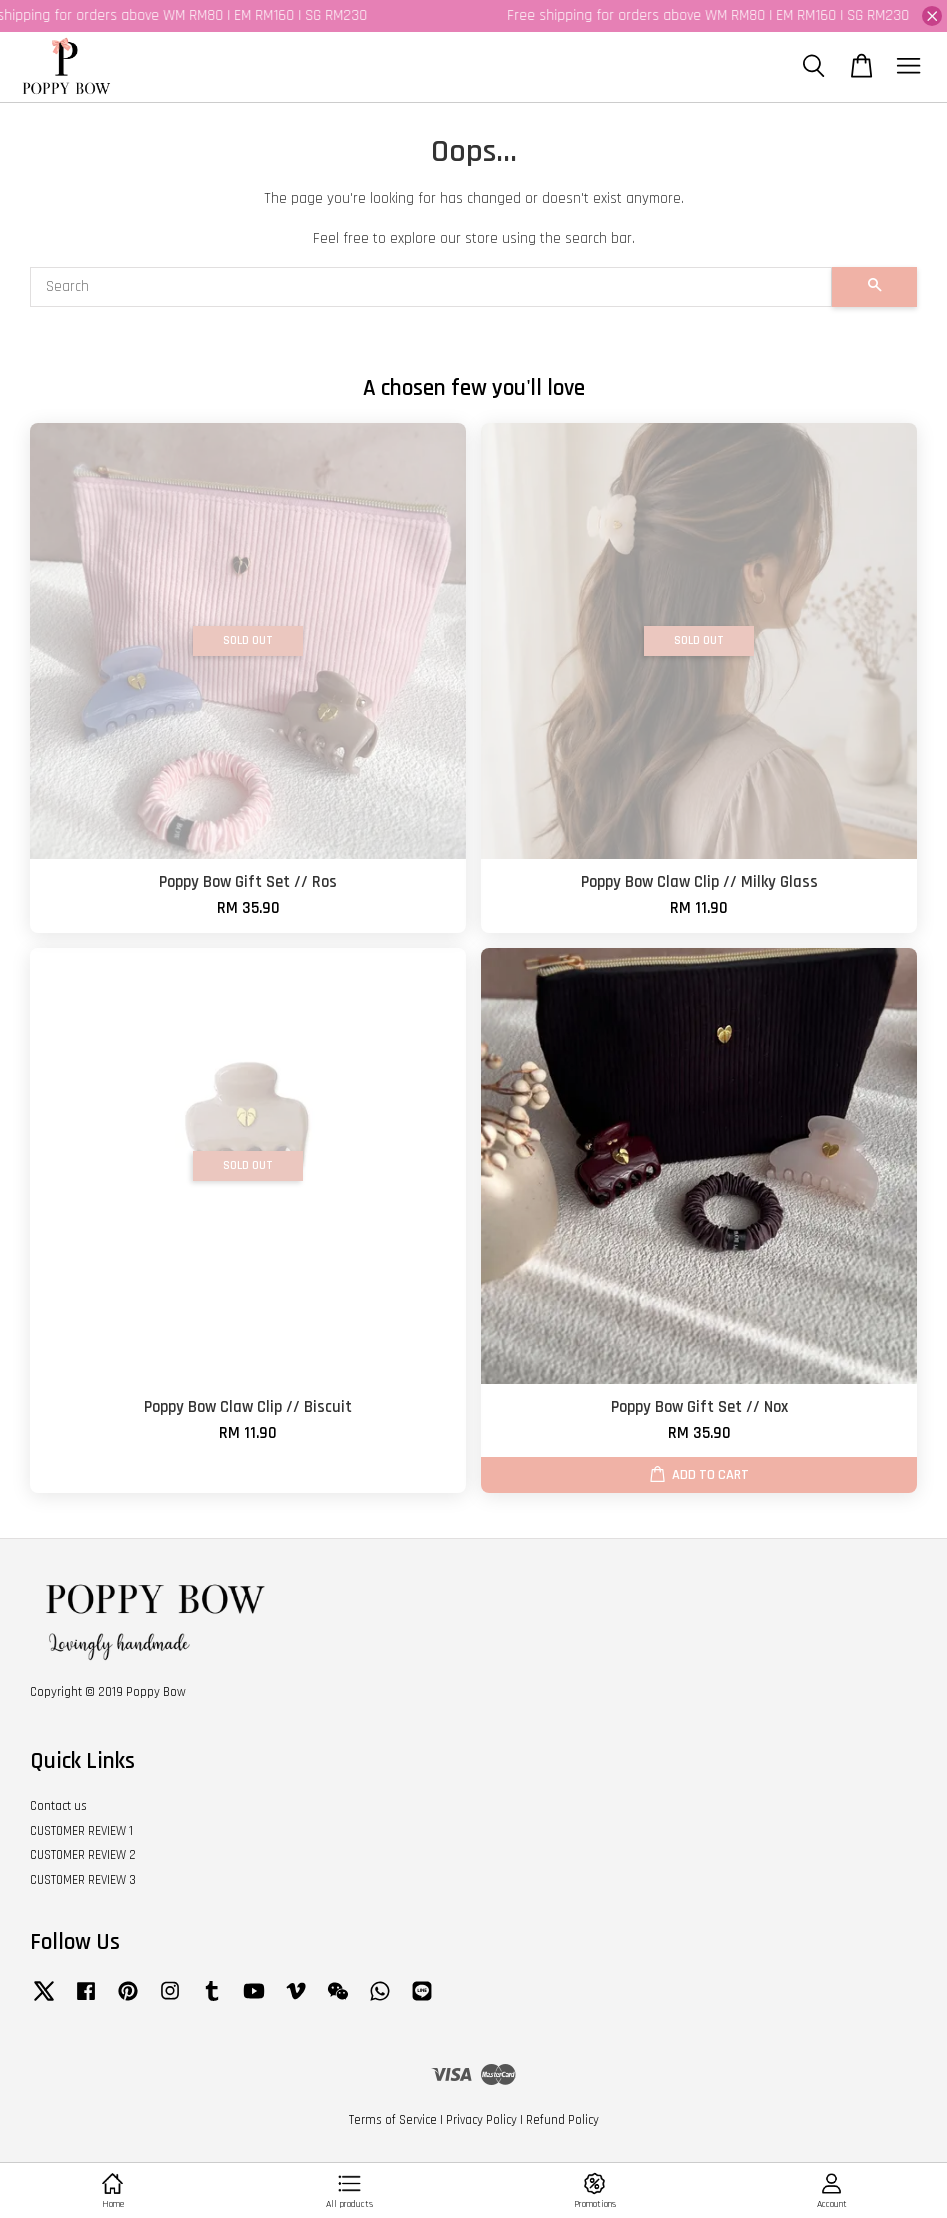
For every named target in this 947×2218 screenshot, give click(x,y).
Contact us (58, 1806)
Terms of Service (393, 2120)
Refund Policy (562, 2120)
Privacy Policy (481, 2120)
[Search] (431, 287)
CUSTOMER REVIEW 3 (83, 1880)
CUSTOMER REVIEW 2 (83, 1855)
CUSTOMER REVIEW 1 (81, 1831)
